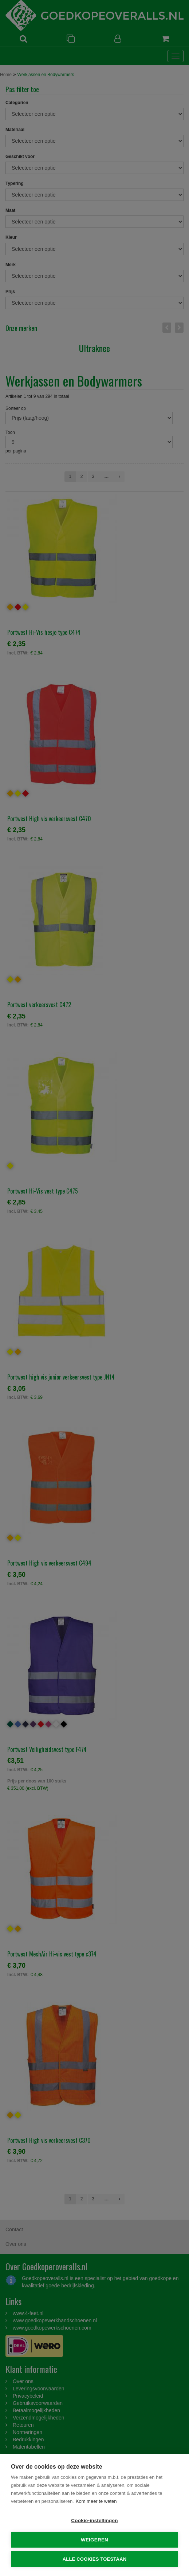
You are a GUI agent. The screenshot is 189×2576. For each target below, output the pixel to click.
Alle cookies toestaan (95, 2559)
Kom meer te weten (96, 2501)
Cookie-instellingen (94, 2520)
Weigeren (94, 2540)
